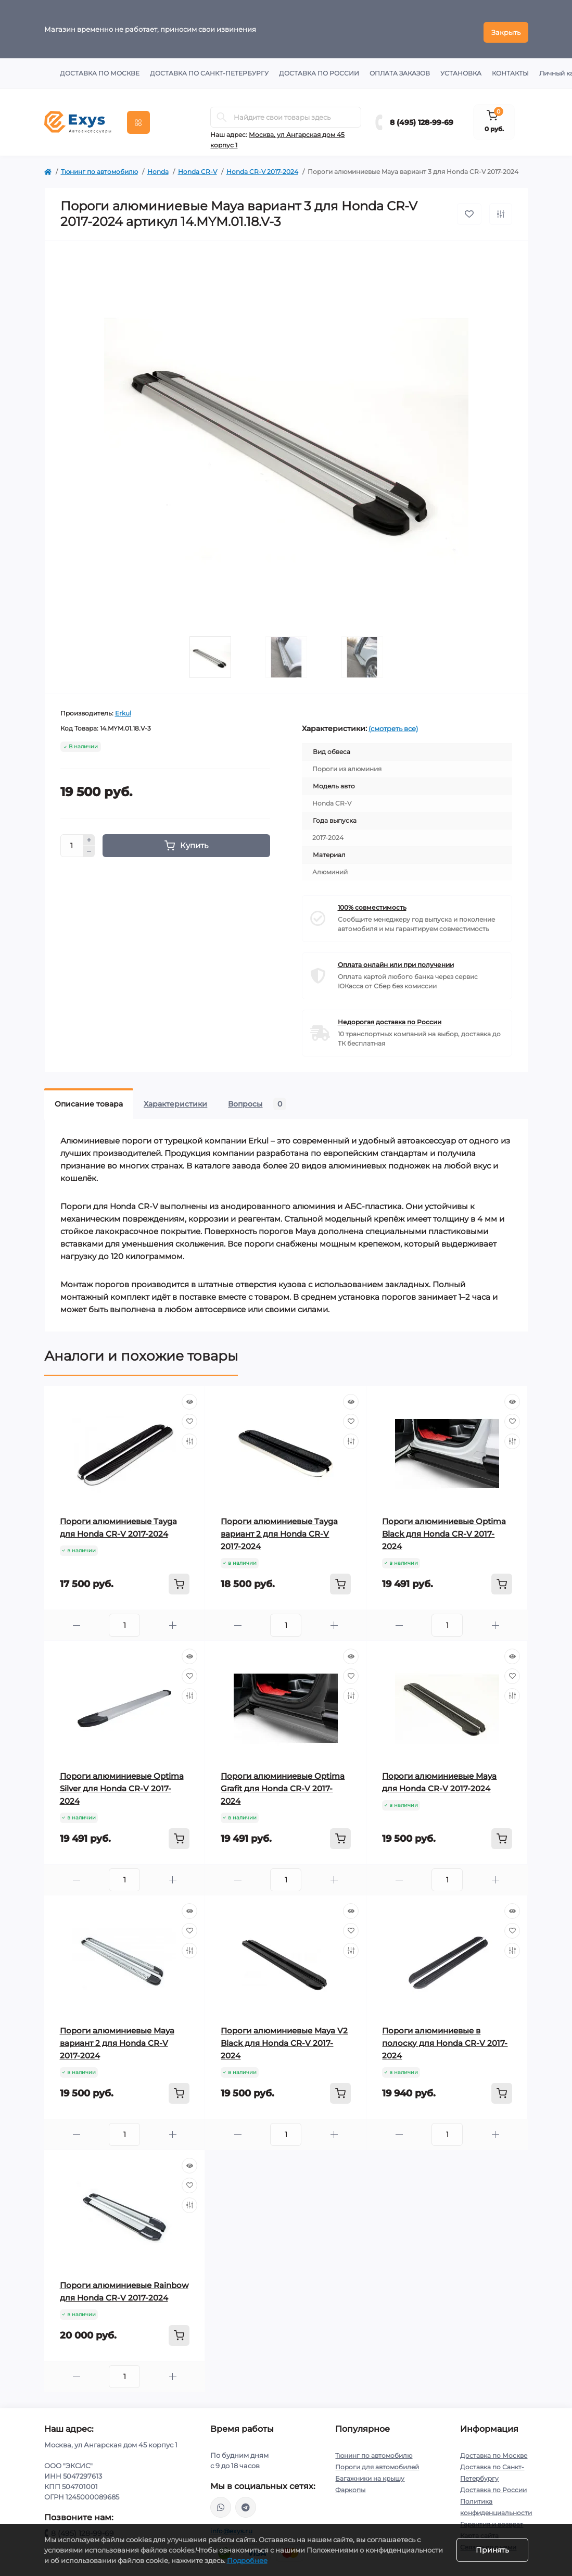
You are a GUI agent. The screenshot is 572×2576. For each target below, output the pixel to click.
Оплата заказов (400, 67)
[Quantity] (71, 839)
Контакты (510, 67)
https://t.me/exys (245, 2501)
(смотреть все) (393, 722)
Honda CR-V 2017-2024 (262, 165)
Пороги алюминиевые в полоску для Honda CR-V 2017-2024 (444, 2036)
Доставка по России (319, 67)
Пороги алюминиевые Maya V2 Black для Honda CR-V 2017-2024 (284, 2036)
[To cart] (179, 1577)
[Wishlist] (189, 1415)
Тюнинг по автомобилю (99, 165)
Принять (492, 2550)
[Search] (221, 110)
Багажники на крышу (369, 2472)
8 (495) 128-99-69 (421, 116)
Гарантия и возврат (491, 2518)
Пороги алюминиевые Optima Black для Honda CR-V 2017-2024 (444, 1527)
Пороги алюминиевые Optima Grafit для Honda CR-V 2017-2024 (283, 1782)
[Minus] (89, 845)
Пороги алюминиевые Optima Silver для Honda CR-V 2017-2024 (122, 1782)
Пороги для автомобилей (377, 2461)
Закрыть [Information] (505, 26)
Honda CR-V (197, 165)
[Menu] (138, 116)
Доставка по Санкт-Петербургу (209, 67)
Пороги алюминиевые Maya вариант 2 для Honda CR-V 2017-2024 (117, 2036)
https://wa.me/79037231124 (220, 2501)
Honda (158, 165)
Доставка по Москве (99, 67)
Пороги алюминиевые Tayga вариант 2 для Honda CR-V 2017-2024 (279, 1527)
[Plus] (89, 833)
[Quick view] (189, 1395)
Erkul (123, 707)
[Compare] (189, 1435)
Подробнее (247, 2560)
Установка (460, 67)
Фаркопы (350, 2483)
